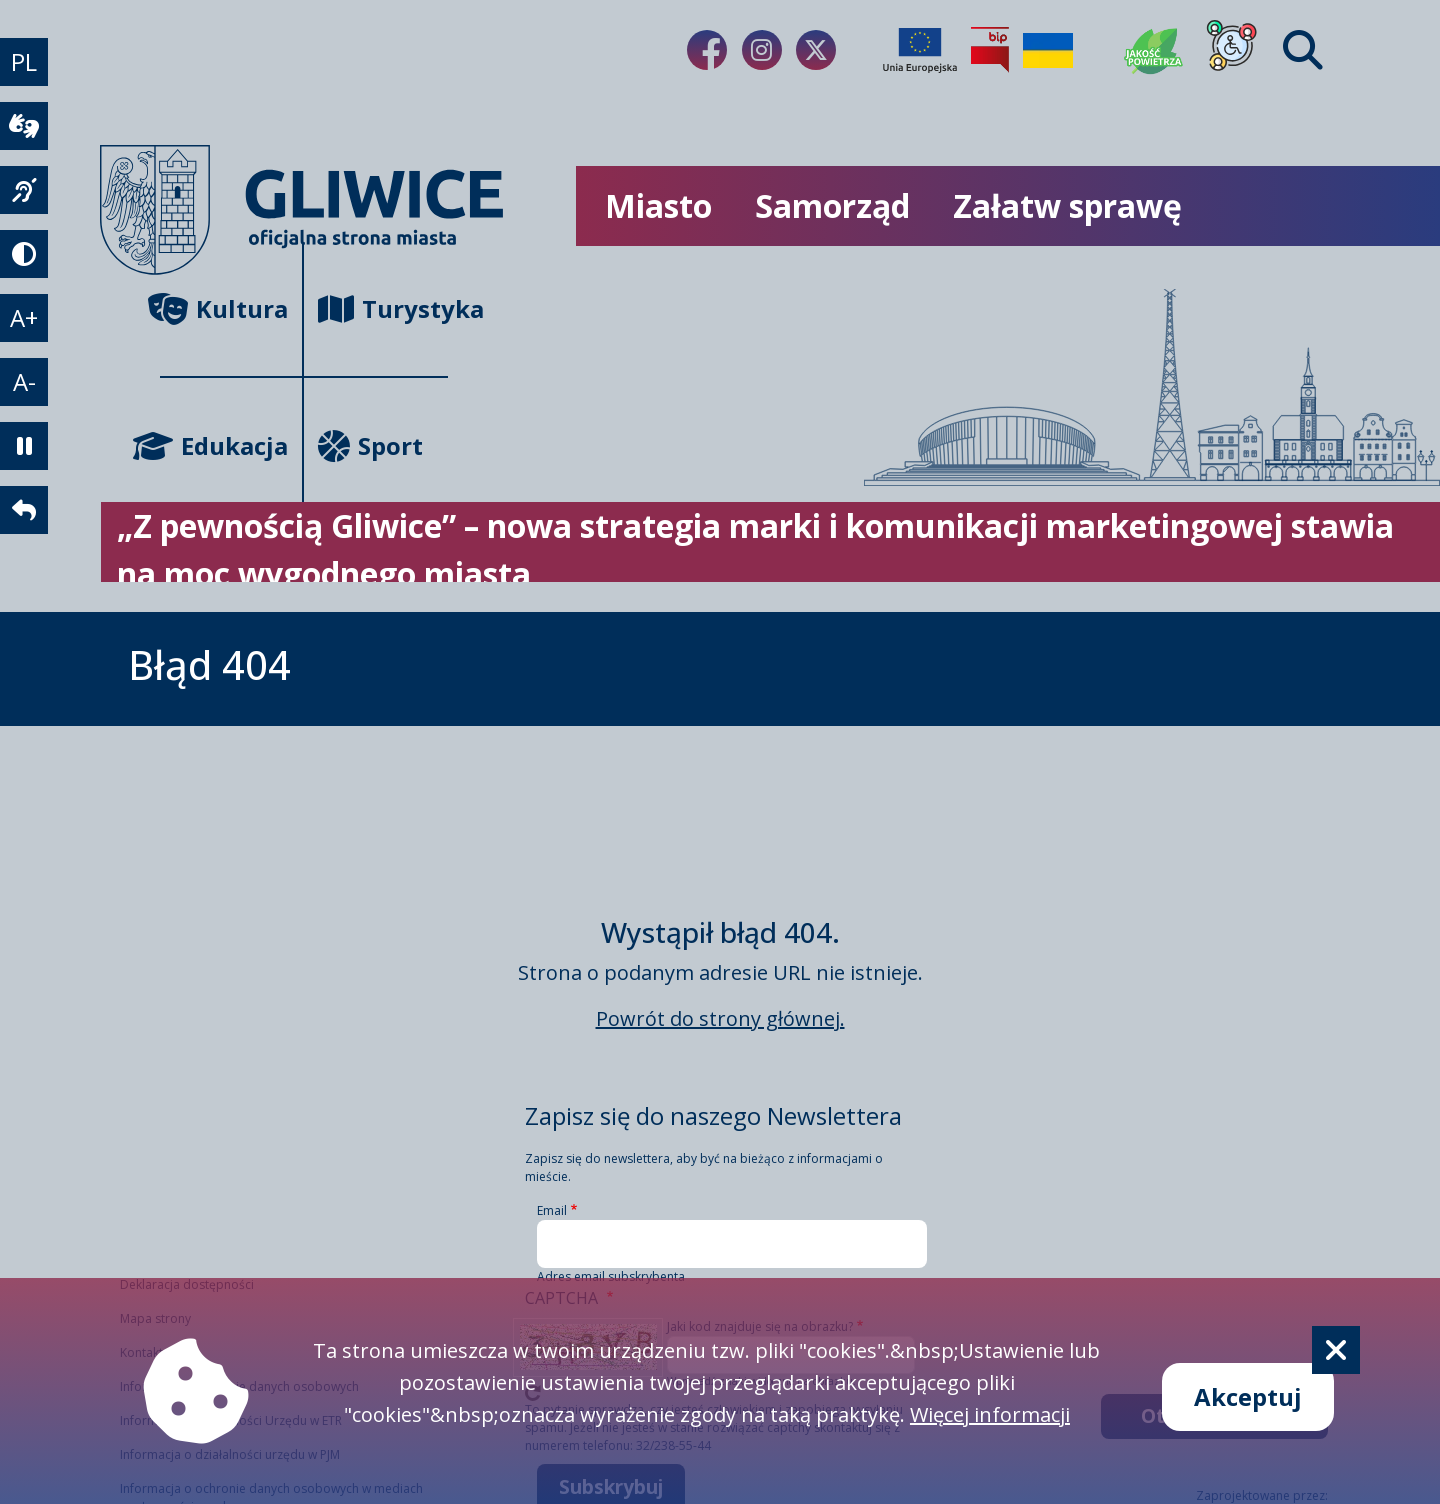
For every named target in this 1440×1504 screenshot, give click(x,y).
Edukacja (224, 445)
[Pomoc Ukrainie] (1048, 50)
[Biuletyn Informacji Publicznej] (990, 50)
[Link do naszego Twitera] (816, 50)
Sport (370, 445)
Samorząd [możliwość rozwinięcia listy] (832, 205)
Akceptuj (1248, 1396)
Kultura (224, 308)
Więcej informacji (990, 1414)
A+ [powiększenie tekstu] (24, 317)
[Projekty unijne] (920, 50)
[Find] (1303, 50)
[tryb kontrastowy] (24, 254)
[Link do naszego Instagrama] (762, 50)
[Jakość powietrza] (1154, 50)
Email (552, 1210)
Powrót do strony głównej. (720, 1018)
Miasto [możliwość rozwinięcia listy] (658, 205)
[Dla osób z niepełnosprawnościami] (1232, 50)
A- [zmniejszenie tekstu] (24, 381)
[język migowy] (24, 190)
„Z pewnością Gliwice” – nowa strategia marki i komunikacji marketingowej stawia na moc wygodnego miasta (755, 549)
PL (24, 61)
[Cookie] (1336, 1350)
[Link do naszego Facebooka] (707, 50)
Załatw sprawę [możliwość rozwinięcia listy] (1067, 205)
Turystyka (383, 308)
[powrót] (24, 510)
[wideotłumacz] (24, 126)
